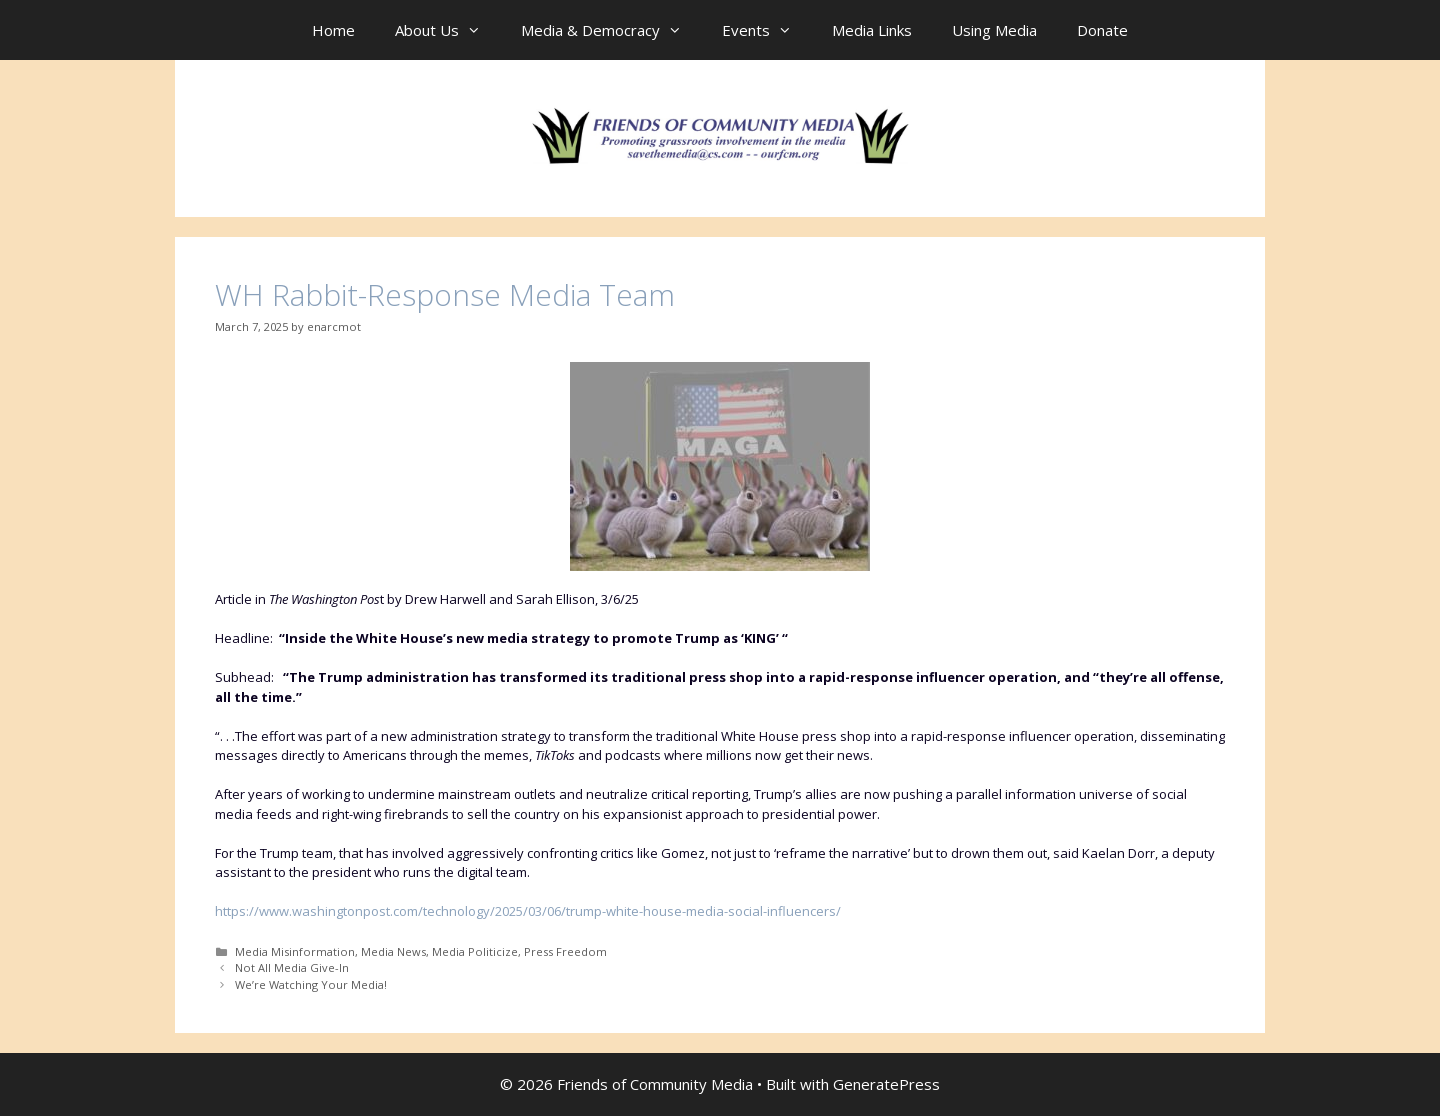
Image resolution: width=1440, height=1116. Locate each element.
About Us (448, 30)
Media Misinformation (295, 951)
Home (333, 30)
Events (767, 30)
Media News (393, 951)
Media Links (872, 30)
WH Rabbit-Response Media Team (445, 294)
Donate (1102, 30)
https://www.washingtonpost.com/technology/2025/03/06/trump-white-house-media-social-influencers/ (528, 911)
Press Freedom (565, 951)
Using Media (994, 30)
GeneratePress (886, 1084)
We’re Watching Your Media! (311, 984)
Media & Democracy (611, 30)
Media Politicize (475, 951)
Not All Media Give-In (292, 967)
